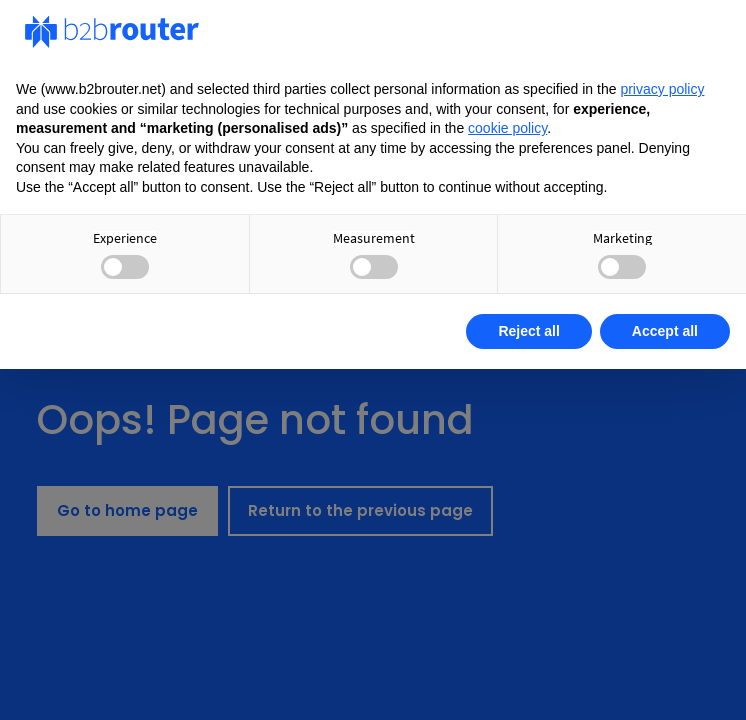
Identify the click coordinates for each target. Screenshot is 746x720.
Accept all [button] (665, 331)
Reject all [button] (528, 331)
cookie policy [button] (507, 128)
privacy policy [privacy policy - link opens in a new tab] (662, 89)
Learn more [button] (86, 331)
